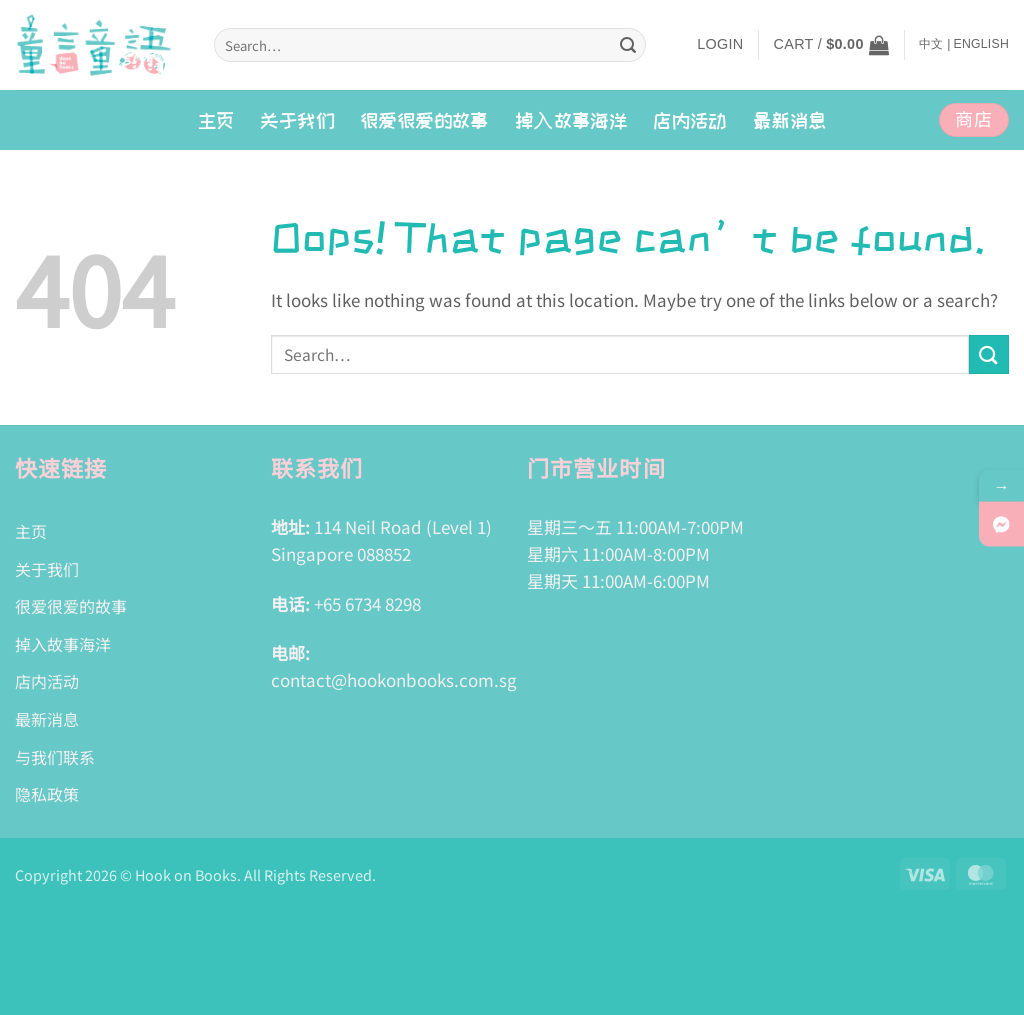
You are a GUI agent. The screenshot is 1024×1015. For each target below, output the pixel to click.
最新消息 (790, 120)
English (981, 44)
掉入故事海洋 (63, 644)
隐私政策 (47, 794)
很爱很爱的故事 (424, 120)
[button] (720, 44)
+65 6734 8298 (367, 603)
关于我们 (297, 120)
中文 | (935, 44)
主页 (216, 120)
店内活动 (690, 120)
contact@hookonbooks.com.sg (394, 679)
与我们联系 (55, 757)
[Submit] (628, 45)
